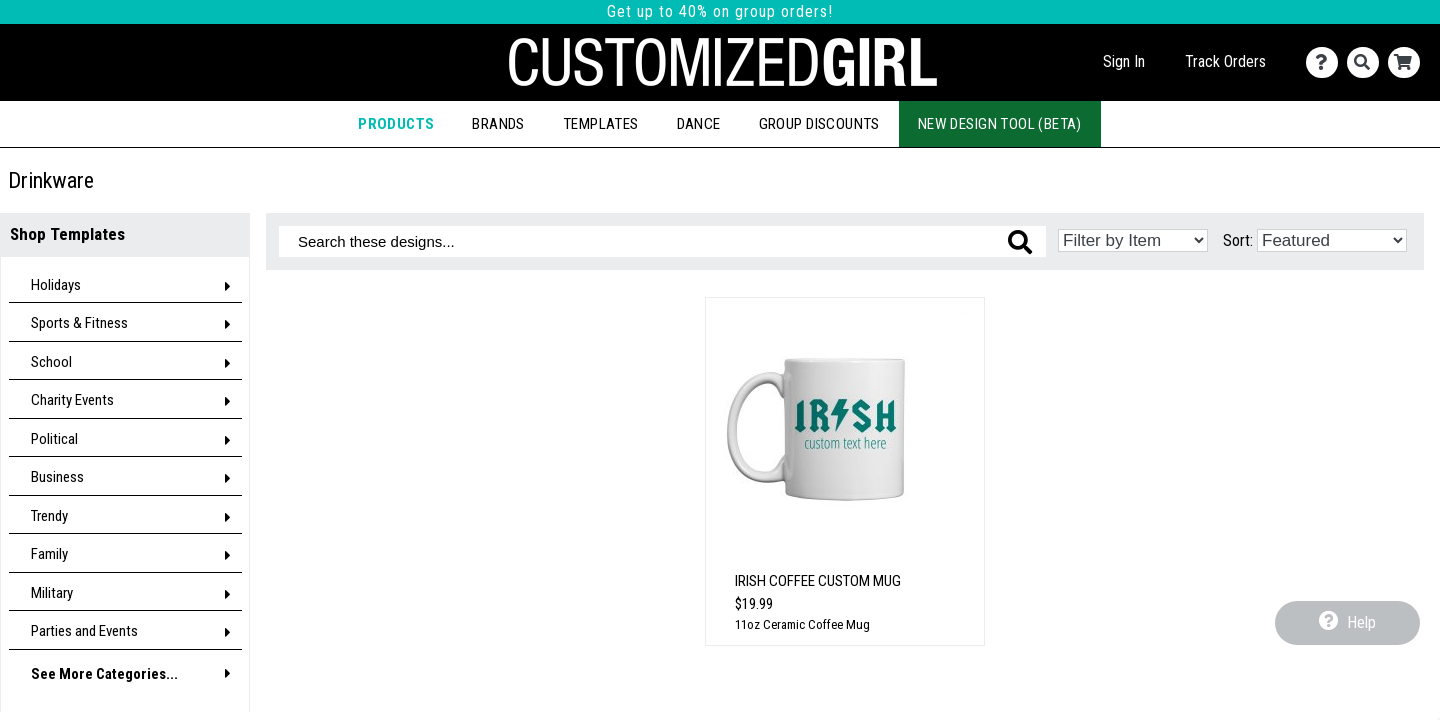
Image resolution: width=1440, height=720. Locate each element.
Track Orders (1225, 61)
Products (396, 124)
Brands (498, 124)
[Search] (1367, 62)
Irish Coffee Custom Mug (818, 581)
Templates (601, 124)
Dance (699, 124)
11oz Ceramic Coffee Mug (802, 624)
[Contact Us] (1326, 62)
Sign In (1124, 61)
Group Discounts (819, 124)
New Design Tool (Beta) (1000, 124)
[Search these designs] (662, 241)
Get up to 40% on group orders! (720, 11)
